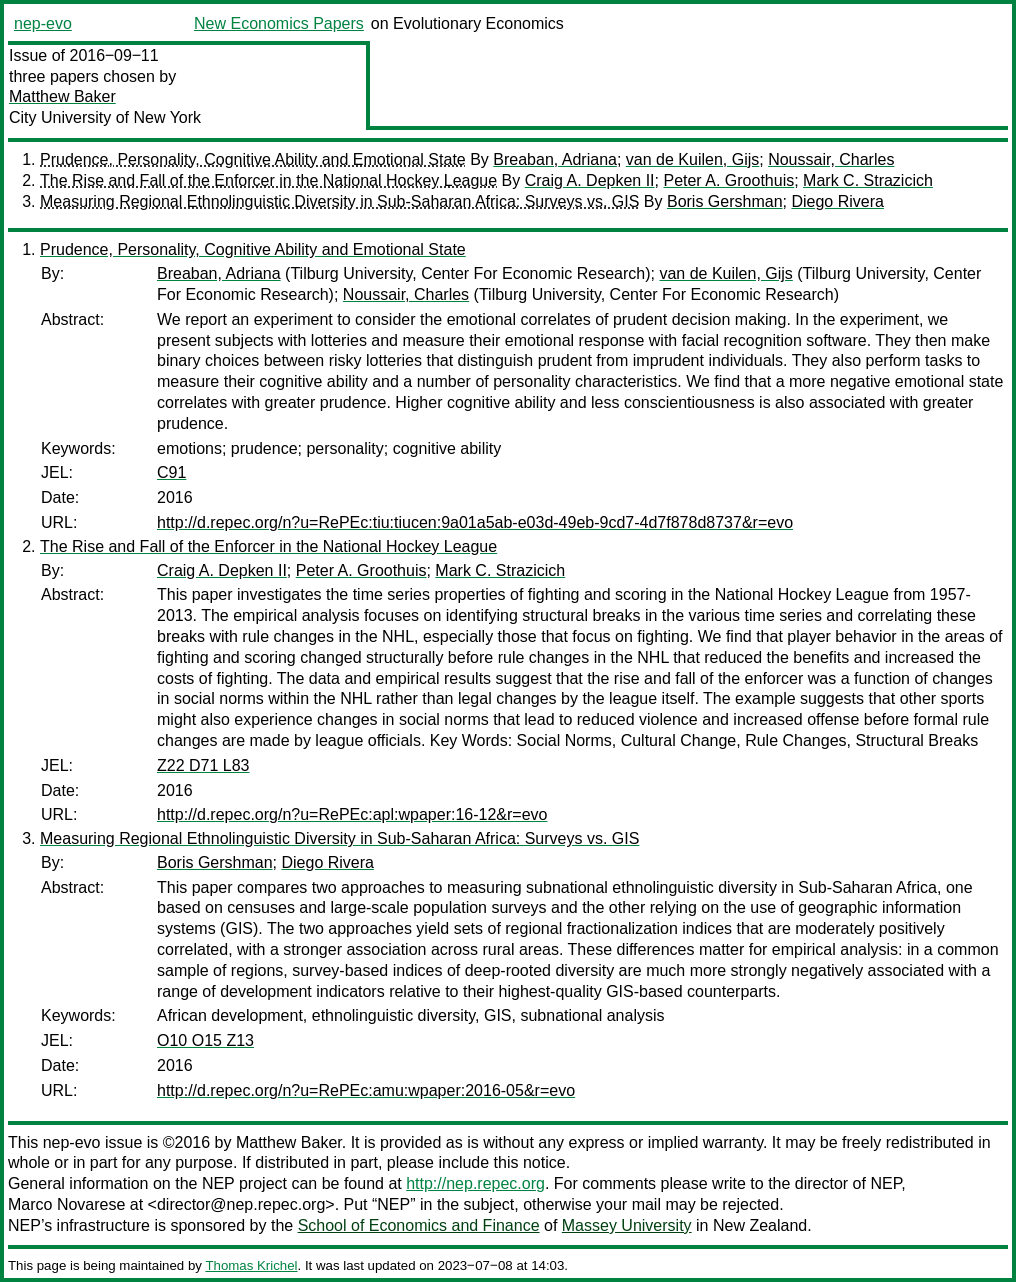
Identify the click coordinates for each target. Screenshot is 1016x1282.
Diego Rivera (837, 201)
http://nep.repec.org (475, 1183)
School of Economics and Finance (419, 1225)
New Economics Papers (279, 23)
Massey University (627, 1225)
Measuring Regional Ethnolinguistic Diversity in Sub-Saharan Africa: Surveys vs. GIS (339, 201)
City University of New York (105, 117)
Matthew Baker (62, 96)
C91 (171, 472)
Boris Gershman (725, 201)
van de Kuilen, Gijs (692, 159)
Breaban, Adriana (555, 159)
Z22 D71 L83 (203, 765)
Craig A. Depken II (590, 180)
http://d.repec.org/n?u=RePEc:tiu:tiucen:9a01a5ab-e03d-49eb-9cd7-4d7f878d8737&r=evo (475, 522)
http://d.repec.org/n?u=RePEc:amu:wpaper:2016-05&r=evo (366, 1090)
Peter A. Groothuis (728, 180)
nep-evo (43, 23)
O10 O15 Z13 (205, 1040)
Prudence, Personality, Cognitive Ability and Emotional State (253, 159)
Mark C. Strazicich (868, 180)
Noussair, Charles (831, 159)
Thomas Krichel (251, 1265)
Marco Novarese (66, 1204)
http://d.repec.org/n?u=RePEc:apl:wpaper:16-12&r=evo (352, 814)
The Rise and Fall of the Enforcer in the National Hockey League (268, 180)
